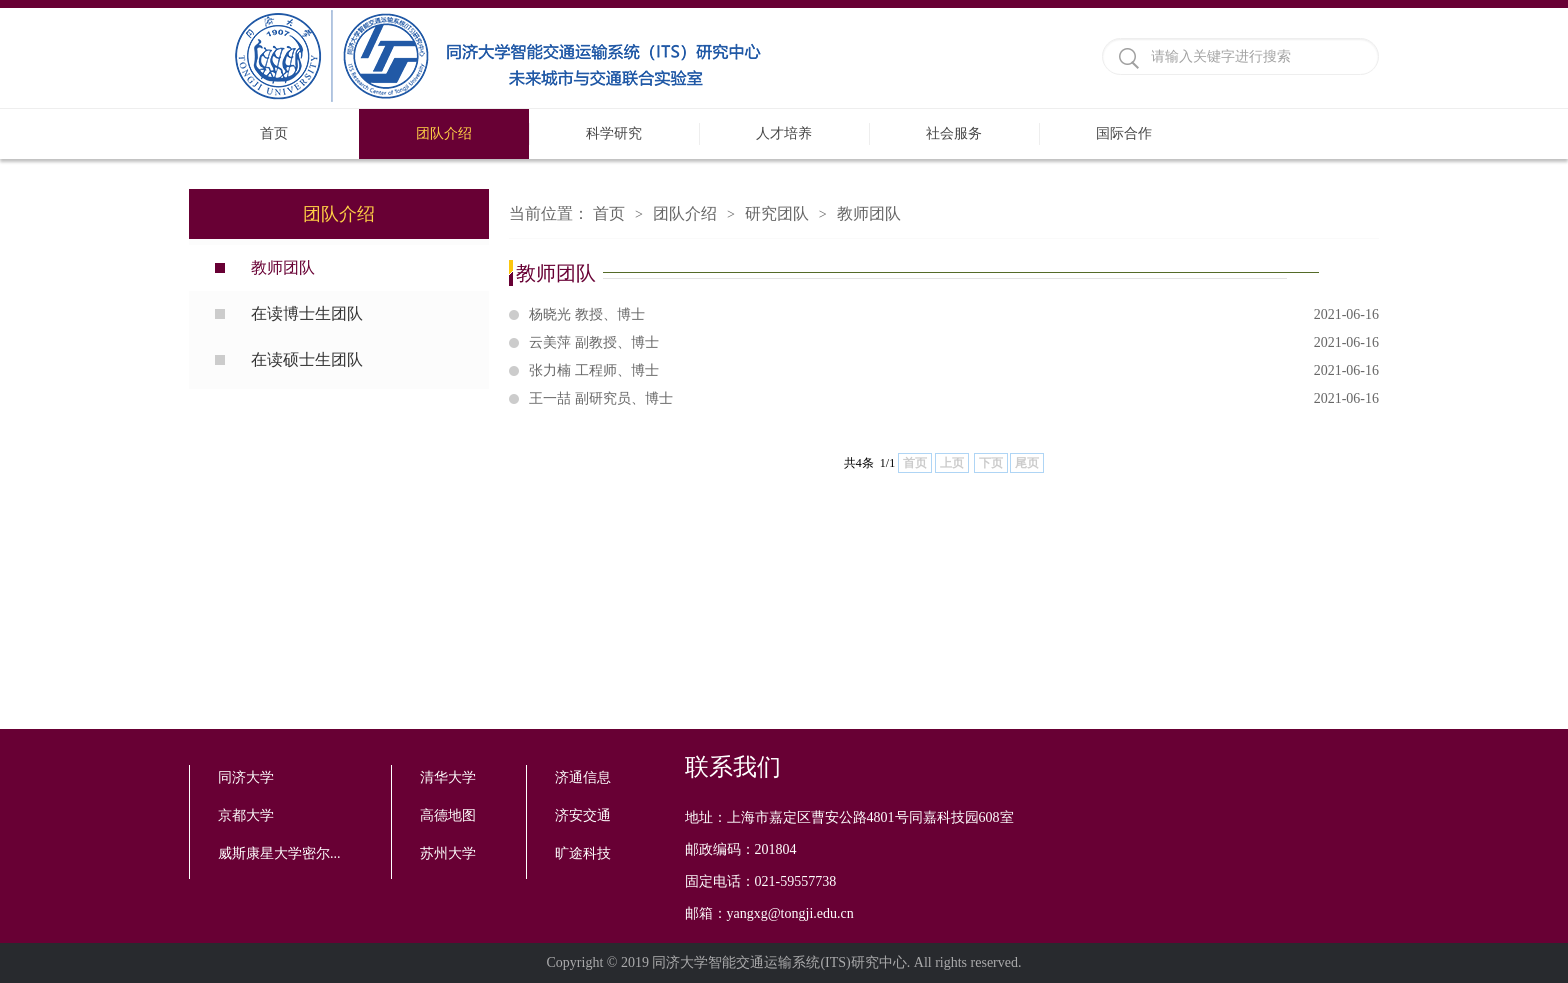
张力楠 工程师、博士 (954, 371)
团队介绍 (444, 133)
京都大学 (246, 815)
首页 (274, 133)
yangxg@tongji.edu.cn (790, 913)
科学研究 (614, 133)
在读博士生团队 (307, 313)
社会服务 (954, 133)
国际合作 (1124, 133)
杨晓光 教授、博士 (954, 315)
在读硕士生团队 (307, 359)
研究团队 (777, 213)
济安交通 (583, 815)
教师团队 (283, 267)
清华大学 (448, 777)
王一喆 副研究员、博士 (954, 399)
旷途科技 (583, 853)
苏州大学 (448, 853)
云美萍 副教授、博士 (954, 343)
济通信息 (583, 777)
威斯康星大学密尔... (279, 853)
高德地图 (448, 815)
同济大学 (246, 777)
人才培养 (784, 133)
